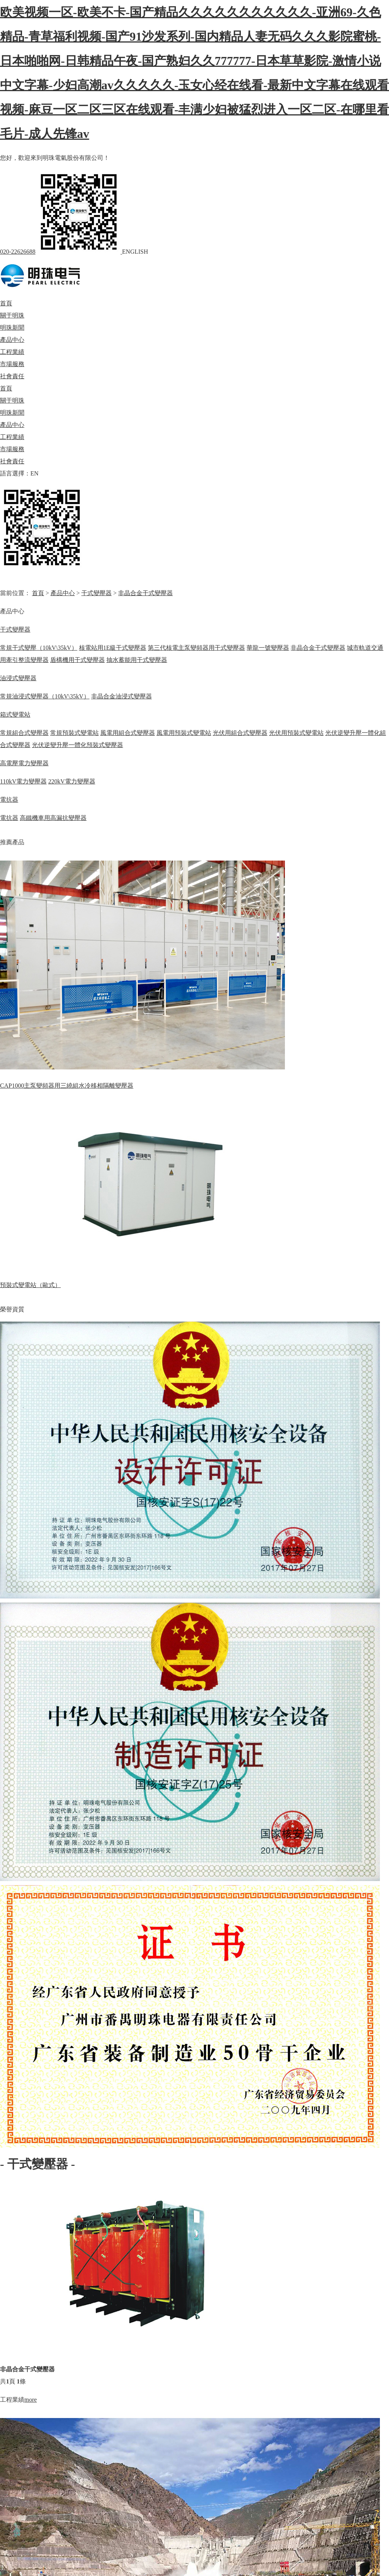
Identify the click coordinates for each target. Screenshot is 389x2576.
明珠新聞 (12, 327)
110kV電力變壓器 (23, 781)
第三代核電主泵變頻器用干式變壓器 (196, 647)
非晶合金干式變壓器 (145, 593)
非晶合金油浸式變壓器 (121, 696)
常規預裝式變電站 (74, 733)
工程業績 (12, 352)
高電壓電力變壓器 (24, 763)
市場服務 (12, 364)
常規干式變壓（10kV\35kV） (38, 647)
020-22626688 (17, 251)
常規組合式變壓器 (24, 733)
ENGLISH (135, 251)
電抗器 (9, 799)
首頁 (6, 303)
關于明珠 (12, 315)
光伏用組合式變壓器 (240, 733)
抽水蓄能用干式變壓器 (136, 660)
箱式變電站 (15, 714)
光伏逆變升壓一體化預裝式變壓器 (77, 745)
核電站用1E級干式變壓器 (113, 647)
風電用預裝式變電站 (184, 733)
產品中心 (12, 339)
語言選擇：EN (19, 473)
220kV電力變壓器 (71, 781)
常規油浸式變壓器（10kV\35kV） (45, 696)
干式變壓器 (96, 593)
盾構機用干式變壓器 (77, 660)
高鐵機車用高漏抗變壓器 (53, 818)
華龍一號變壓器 (268, 647)
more (30, 2399)
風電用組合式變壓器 (127, 733)
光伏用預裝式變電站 (296, 733)
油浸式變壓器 (18, 678)
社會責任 (12, 376)
